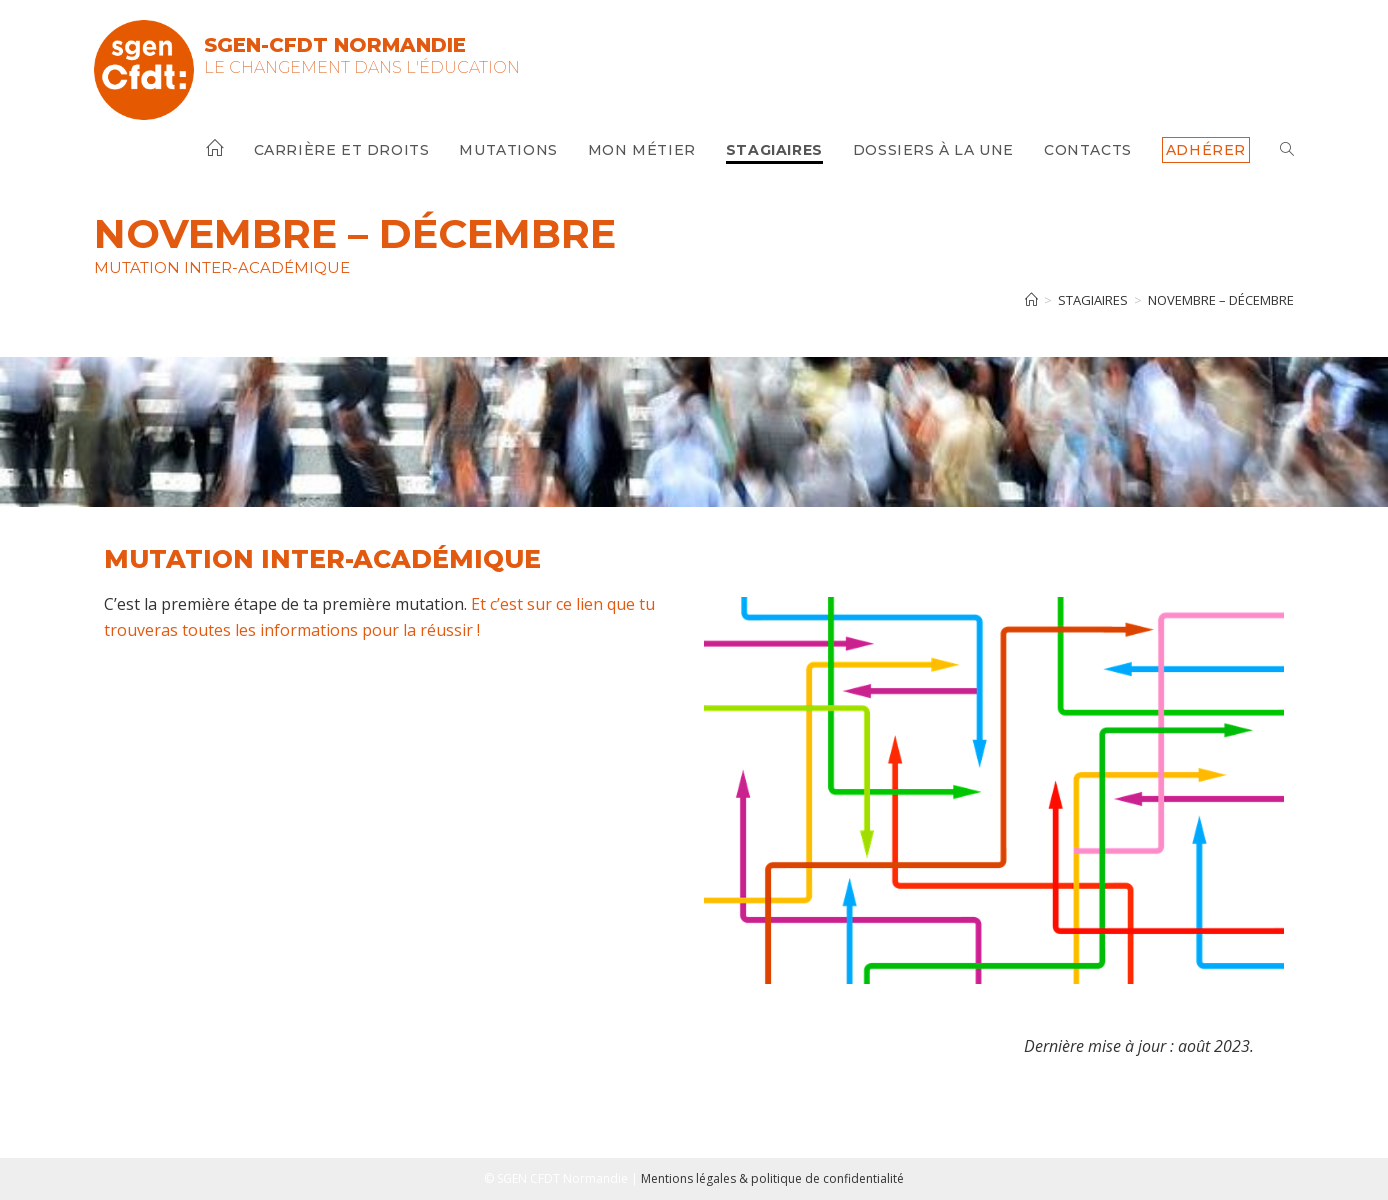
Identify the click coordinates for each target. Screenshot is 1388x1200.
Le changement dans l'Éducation (362, 67)
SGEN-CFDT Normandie (335, 45)
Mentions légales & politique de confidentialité (772, 1178)
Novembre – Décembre (1221, 300)
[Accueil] (1031, 300)
